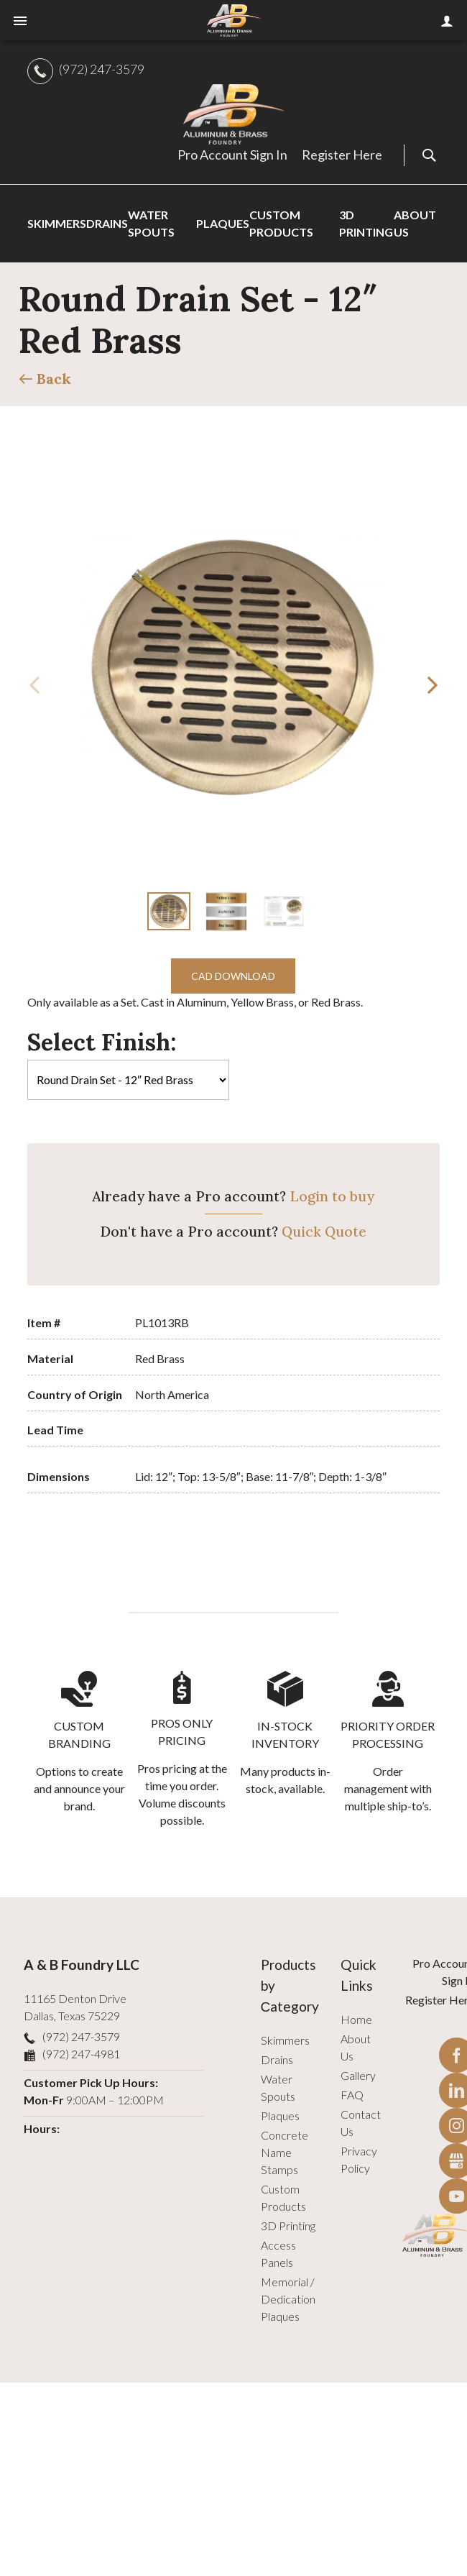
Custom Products (283, 2197)
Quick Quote (324, 1231)
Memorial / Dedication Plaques (288, 2299)
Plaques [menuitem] (222, 223)
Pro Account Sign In (232, 154)
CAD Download (233, 976)
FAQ (352, 2094)
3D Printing (288, 2225)
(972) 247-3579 (101, 69)
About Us (356, 2047)
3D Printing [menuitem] (366, 223)
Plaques (280, 2115)
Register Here (342, 154)
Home (356, 2019)
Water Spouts (278, 2087)
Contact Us (361, 2122)
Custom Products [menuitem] (281, 223)
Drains (277, 2059)
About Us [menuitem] (415, 223)
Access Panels (278, 2253)
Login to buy (332, 1196)
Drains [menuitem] (107, 223)
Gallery (358, 2075)
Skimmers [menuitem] (56, 223)
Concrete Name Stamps (284, 2152)
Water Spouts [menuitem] (151, 223)
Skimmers (285, 2040)
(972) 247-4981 (81, 2054)
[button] (432, 685)
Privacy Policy (359, 2159)
